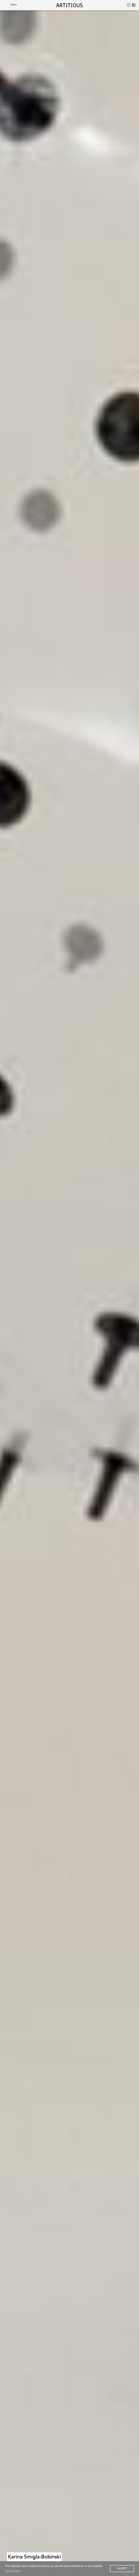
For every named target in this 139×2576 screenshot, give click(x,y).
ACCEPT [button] (122, 2568)
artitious (69, 5)
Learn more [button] (12, 2571)
